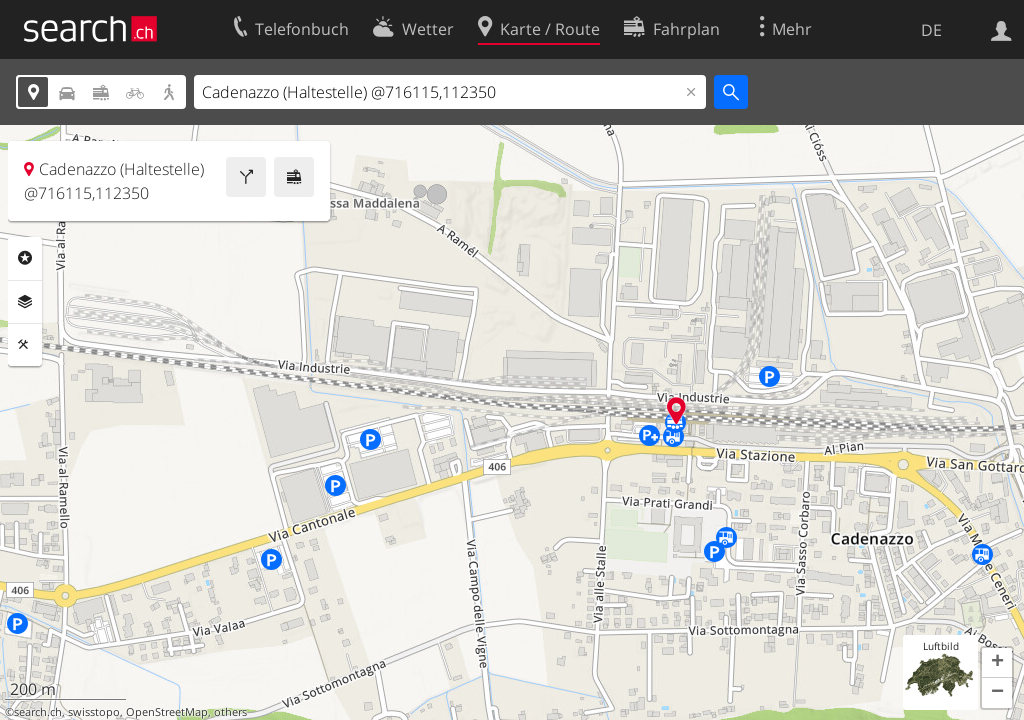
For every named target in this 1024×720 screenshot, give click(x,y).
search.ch (38, 712)
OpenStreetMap (167, 712)
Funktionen (25, 345)
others (230, 712)
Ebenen (25, 302)
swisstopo (94, 712)
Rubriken (25, 258)
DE (931, 30)
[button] (997, 663)
